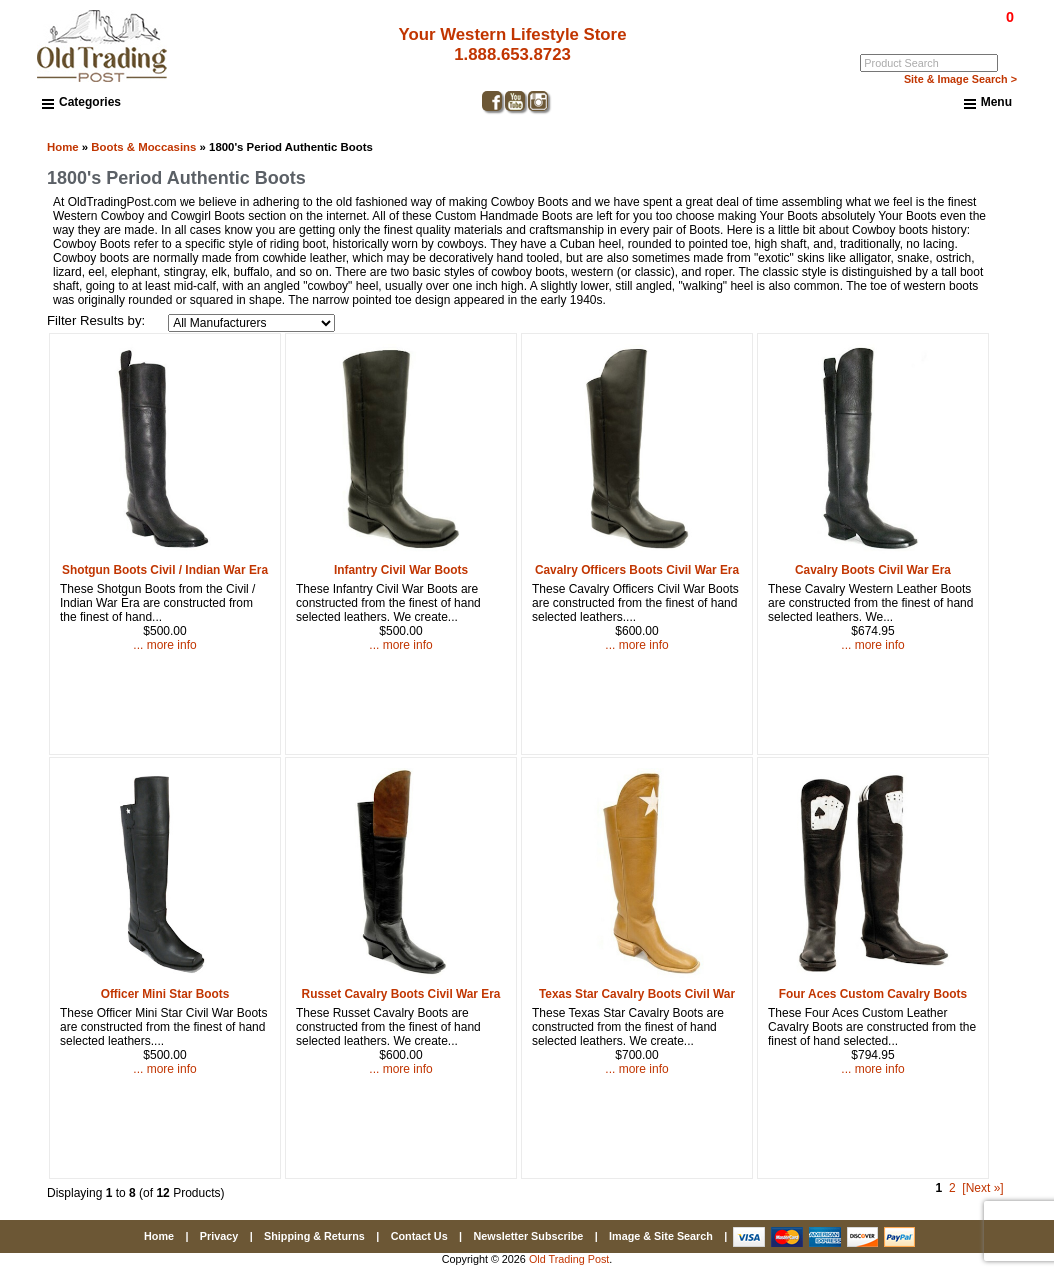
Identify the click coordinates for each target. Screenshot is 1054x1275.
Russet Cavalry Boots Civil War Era (401, 994)
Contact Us (419, 1236)
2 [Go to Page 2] (952, 1188)
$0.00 (964, 17)
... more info (164, 645)
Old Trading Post (569, 1259)
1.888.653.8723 (512, 54)
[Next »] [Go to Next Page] (982, 1188)
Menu (988, 103)
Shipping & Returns (314, 1236)
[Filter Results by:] (251, 323)
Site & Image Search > (960, 79)
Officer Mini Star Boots (165, 994)
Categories (81, 102)
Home (63, 147)
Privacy (219, 1236)
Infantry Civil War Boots (401, 570)
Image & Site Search (661, 1236)
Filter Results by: (96, 320)
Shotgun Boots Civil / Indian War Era (165, 570)
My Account (986, 31)
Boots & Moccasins (143, 147)
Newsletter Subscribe (528, 1236)
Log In (928, 31)
